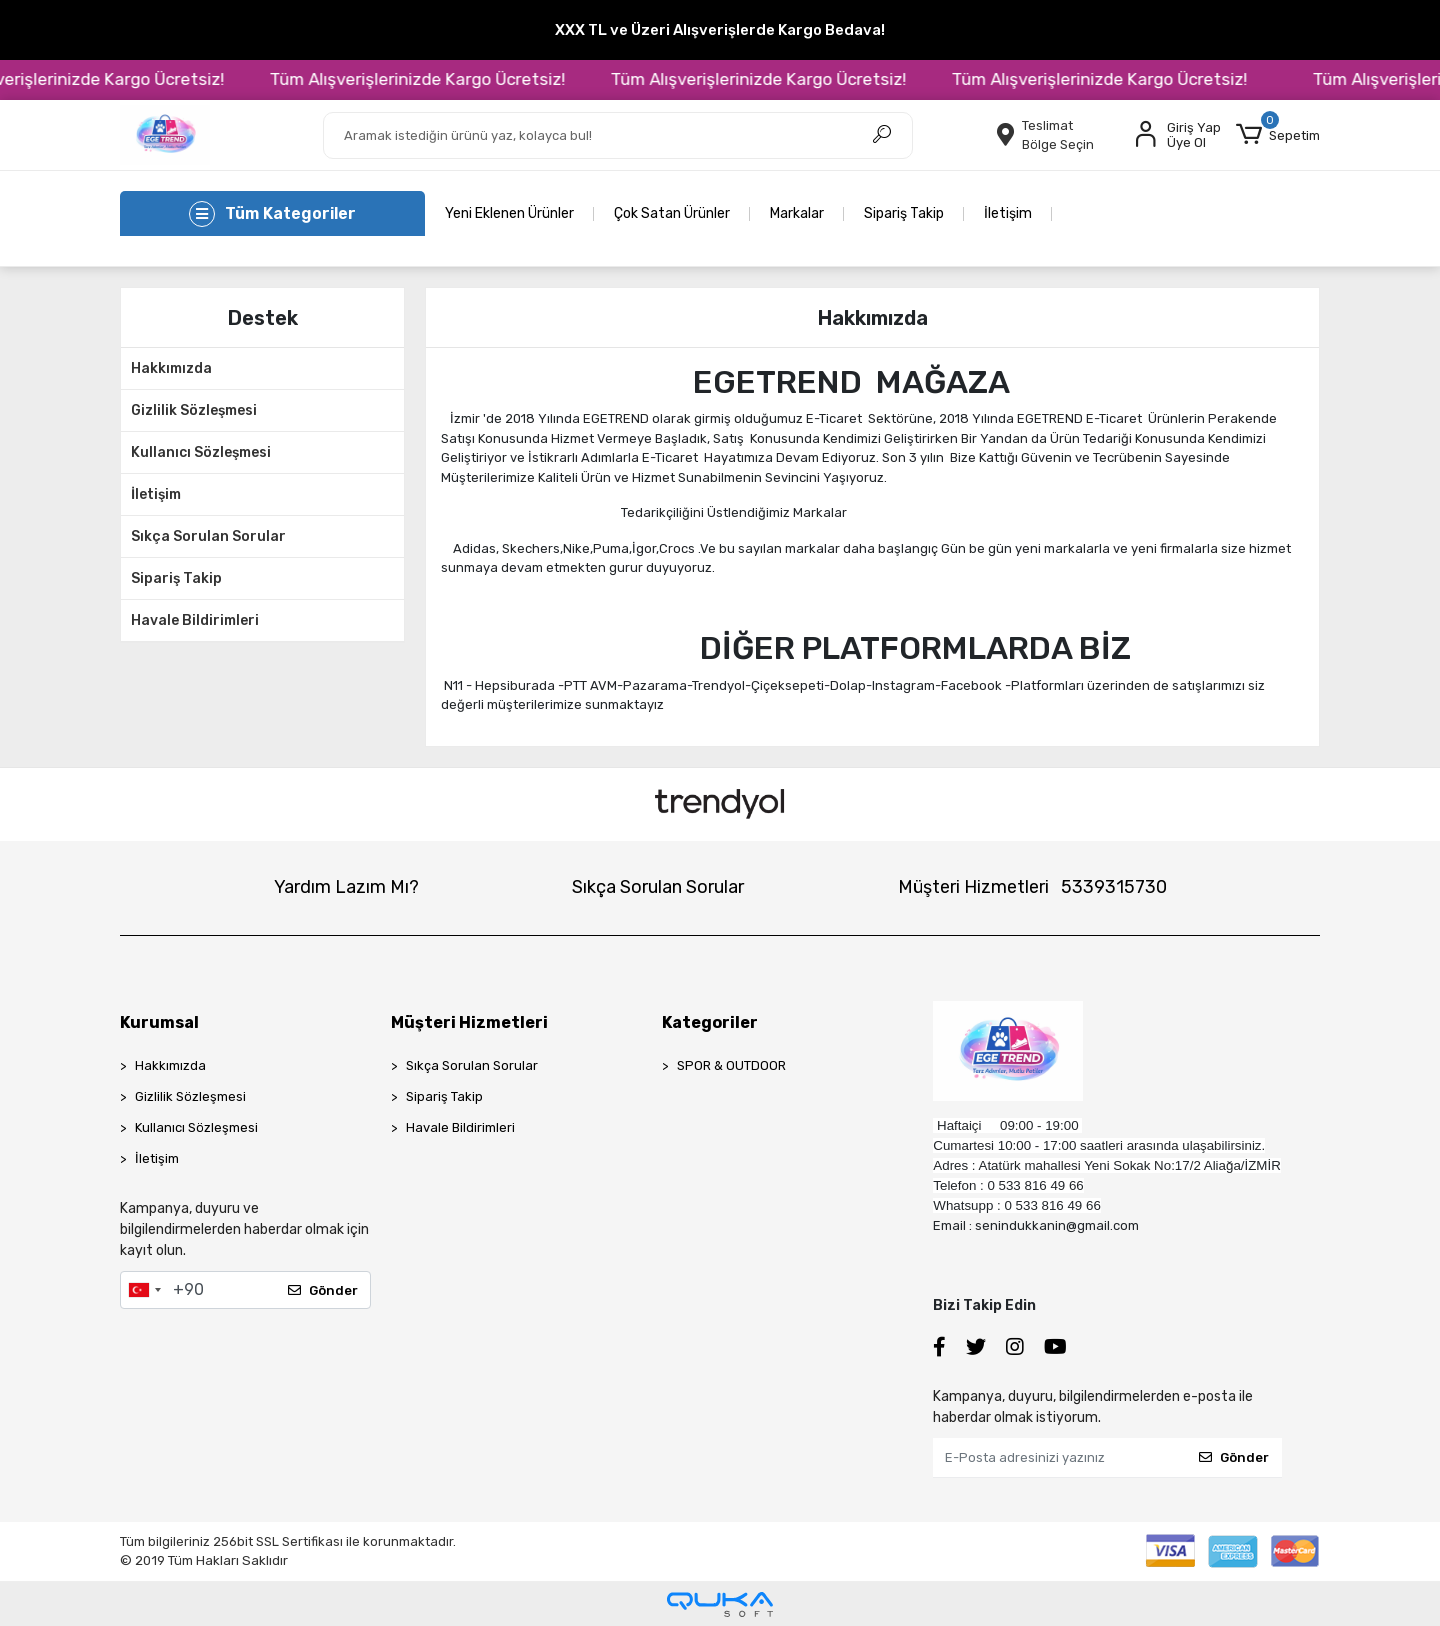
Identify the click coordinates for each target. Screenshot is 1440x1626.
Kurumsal (159, 1022)
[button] (1278, 135)
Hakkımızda (171, 368)
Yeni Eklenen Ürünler (509, 213)
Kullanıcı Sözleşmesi (201, 452)
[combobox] (144, 1290)
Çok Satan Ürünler (672, 213)
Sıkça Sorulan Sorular (208, 536)
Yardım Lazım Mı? (346, 887)
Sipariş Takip (904, 213)
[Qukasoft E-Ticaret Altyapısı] (720, 1604)
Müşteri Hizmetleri (1032, 887)
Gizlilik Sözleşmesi (194, 410)
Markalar (797, 213)
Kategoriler (710, 1022)
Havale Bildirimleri (195, 620)
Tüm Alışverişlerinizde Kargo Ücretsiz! (440, 79)
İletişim (1008, 213)
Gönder (323, 1290)
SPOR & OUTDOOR (731, 1065)
